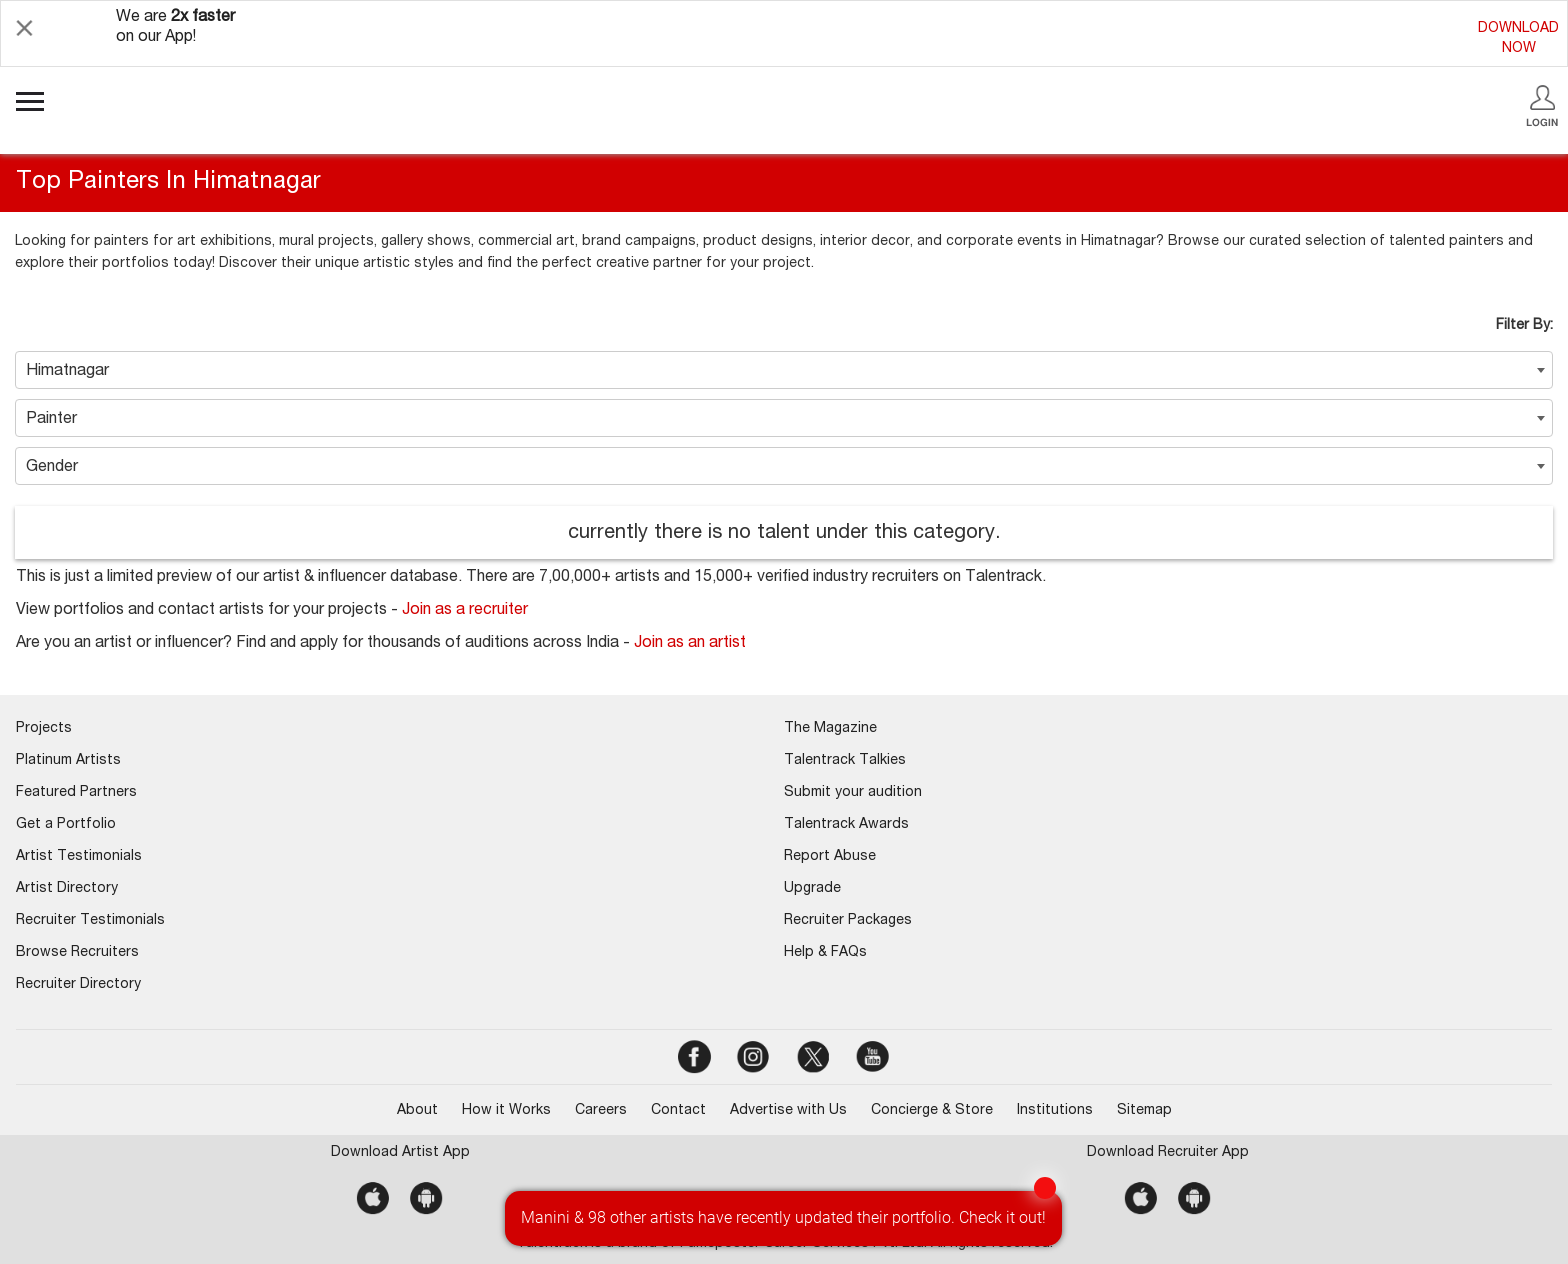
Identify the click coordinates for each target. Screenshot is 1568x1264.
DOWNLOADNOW (1518, 39)
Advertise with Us (788, 1111)
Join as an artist (690, 644)
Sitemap (1144, 1111)
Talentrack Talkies (845, 761)
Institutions (1055, 1111)
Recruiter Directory (78, 985)
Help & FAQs (825, 953)
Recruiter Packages (848, 921)
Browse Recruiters (77, 953)
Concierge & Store (932, 1111)
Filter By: (1524, 326)
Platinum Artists (68, 761)
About (417, 1111)
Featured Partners (76, 793)
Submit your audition (853, 793)
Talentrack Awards (846, 825)
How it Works (506, 1111)
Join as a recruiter (465, 611)
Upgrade (812, 889)
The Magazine (830, 729)
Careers (601, 1111)
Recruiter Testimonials (90, 921)
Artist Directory (67, 889)
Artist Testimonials (79, 857)
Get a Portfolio (66, 825)
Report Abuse (830, 857)
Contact (678, 1111)
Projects (44, 729)
